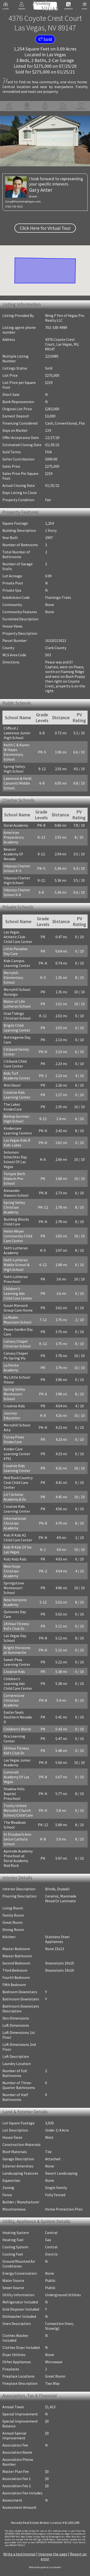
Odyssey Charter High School (17, 880)
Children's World (17, 1729)
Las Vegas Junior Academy (17, 1762)
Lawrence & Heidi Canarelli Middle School (17, 783)
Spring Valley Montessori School (14, 1394)
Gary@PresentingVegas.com (23, 201)
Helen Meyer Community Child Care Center (18, 1236)
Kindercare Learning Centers (18, 1130)
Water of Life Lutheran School (17, 1004)
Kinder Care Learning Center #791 (17, 1454)
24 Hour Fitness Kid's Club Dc (16, 1626)
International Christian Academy (15, 1523)
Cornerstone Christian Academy (14, 1700)
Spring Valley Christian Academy (14, 1207)
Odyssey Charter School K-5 (17, 868)
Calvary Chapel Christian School (17, 1343)
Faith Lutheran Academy (16, 1250)
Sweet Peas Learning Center (17, 1662)
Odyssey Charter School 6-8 (17, 892)
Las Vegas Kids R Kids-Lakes (17, 1142)
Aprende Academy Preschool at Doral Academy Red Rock (18, 1858)
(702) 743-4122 (14, 206)
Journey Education (12, 1415)
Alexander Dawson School (16, 1193)
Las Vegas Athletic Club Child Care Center (18, 937)
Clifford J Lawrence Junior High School (17, 733)
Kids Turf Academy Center (17, 1075)
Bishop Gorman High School (16, 1118)
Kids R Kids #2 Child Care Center (18, 1537)
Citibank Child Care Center (15, 1063)
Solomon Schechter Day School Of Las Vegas (15, 1159)
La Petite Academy (11, 1367)
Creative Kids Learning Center (17, 1095)
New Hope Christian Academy (12, 1571)
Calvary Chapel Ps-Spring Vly (16, 1355)
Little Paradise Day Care (16, 951)
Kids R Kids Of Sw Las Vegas (17, 1549)
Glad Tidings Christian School (17, 1016)
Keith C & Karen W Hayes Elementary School (16, 752)
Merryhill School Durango (17, 992)
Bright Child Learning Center (17, 1028)
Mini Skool (12, 1085)
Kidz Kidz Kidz (15, 1559)
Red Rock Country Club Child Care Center (18, 1482)
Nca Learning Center (14, 1738)
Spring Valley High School (14, 769)
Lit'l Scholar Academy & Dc (15, 1497)
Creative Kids (14, 1405)
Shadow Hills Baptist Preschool (14, 1793)
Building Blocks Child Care (16, 1221)
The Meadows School (15, 1825)
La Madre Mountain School (17, 1319)
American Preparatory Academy (14, 837)
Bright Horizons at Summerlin (17, 1650)
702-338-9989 (56, 327)
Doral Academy (16, 825)
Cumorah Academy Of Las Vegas (16, 1777)
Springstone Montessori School (14, 1588)
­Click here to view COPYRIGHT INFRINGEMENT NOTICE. (44, 2542)
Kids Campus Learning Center (17, 963)
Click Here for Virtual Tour (45, 228)
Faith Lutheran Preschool (16, 1279)
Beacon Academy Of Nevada (13, 854)
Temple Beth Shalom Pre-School (14, 1178)
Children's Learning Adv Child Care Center (18, 1293)
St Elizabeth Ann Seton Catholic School (17, 1839)
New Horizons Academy (15, 1602)
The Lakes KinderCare (13, 1106)
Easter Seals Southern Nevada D (18, 1717)
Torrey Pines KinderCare (14, 1439)
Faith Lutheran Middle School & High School (17, 1264)
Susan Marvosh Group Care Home (18, 1308)
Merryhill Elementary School (13, 977)
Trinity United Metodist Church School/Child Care (18, 1810)
